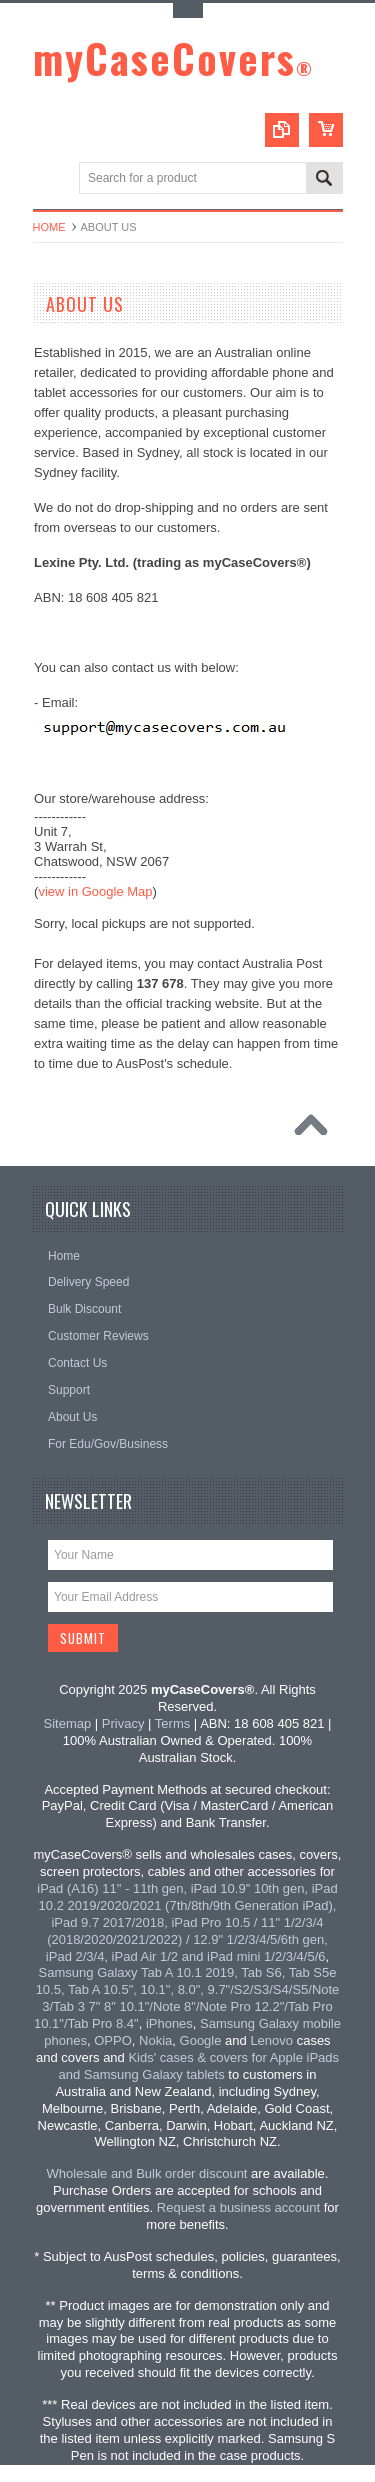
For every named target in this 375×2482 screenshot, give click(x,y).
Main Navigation (50, 179)
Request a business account (238, 2207)
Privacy (123, 1723)
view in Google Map (95, 891)
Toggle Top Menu (188, 10)
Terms (172, 1723)
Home (49, 227)
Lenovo (271, 2040)
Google (201, 2040)
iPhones (169, 2023)
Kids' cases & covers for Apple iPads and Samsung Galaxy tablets (199, 2066)
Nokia (155, 2040)
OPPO (113, 2040)
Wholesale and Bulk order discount (147, 2173)
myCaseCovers (173, 58)
